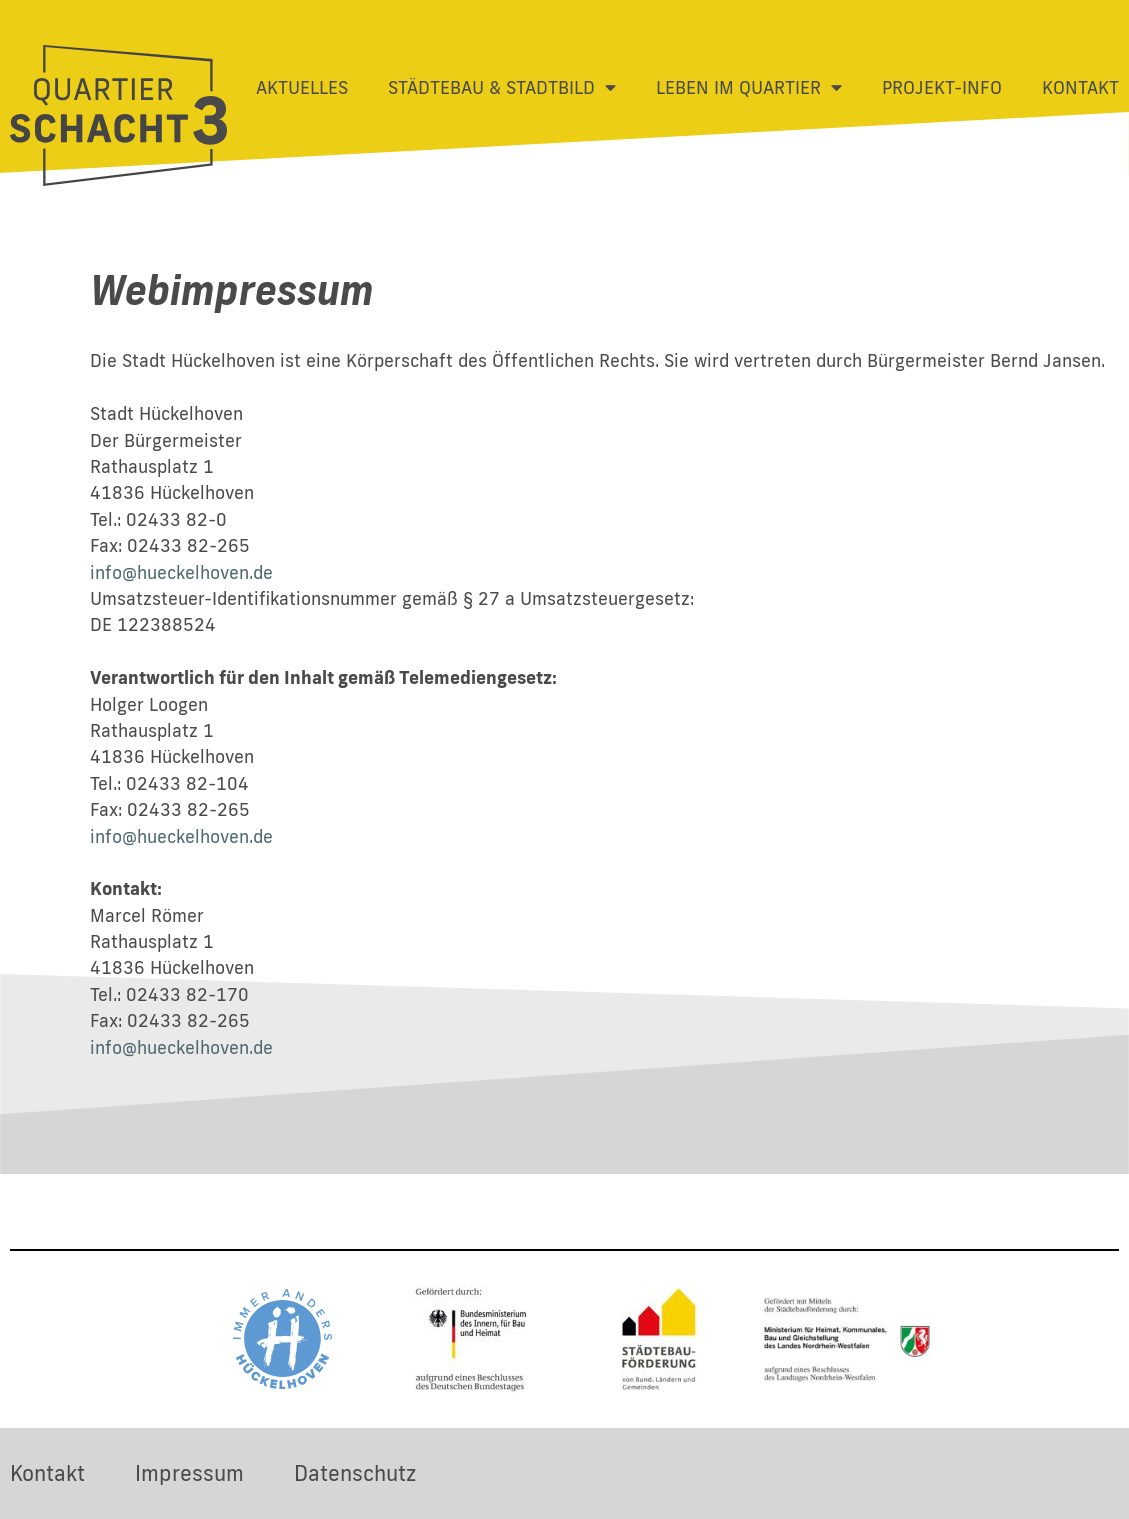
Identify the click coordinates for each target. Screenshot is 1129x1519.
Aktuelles (302, 87)
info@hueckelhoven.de (181, 572)
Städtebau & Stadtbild (502, 88)
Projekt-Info (942, 87)
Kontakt (1080, 87)
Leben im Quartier (749, 88)
